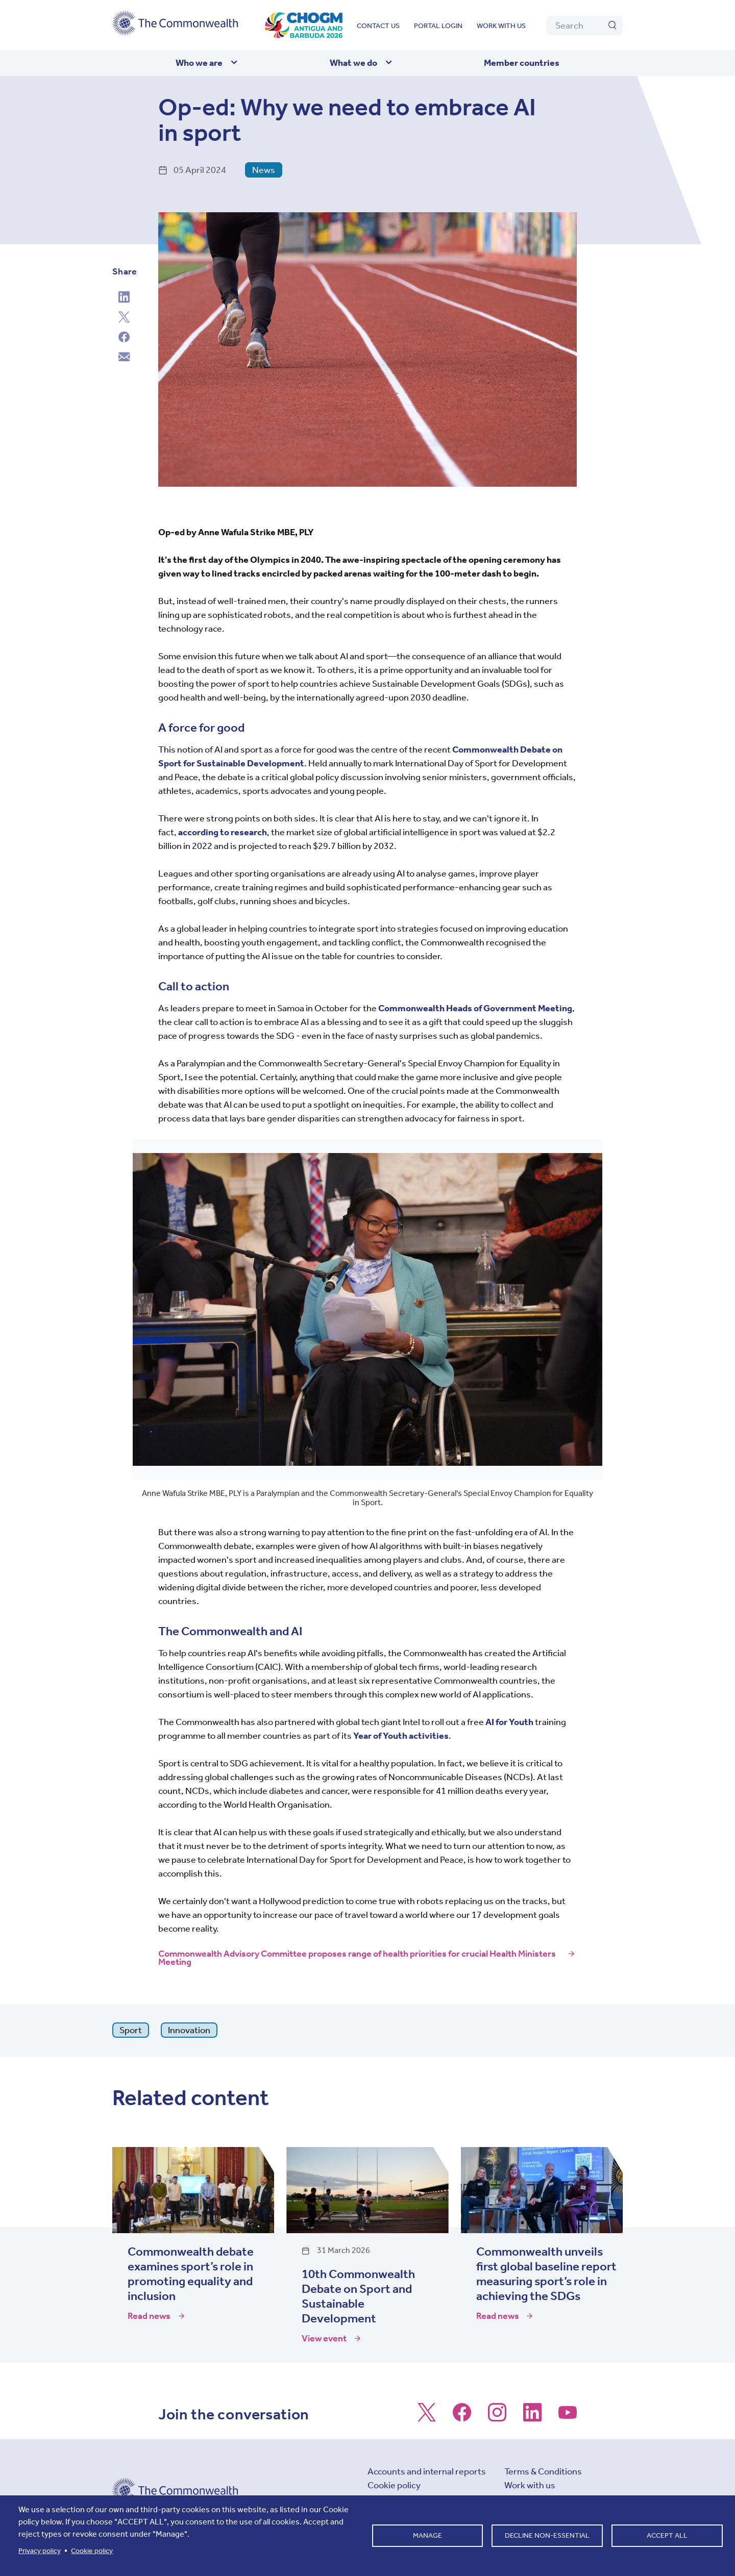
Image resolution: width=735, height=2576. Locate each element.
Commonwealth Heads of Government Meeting (475, 1008)
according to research (222, 832)
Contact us (378, 25)
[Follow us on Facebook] (462, 2417)
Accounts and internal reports (427, 2471)
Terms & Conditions (543, 2471)
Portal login (438, 25)
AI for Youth (509, 1722)
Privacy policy (39, 2550)
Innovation (189, 2030)
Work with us (501, 25)
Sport (130, 2030)
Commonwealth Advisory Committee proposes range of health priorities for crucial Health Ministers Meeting (357, 1957)
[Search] (584, 25)
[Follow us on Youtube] (567, 2417)
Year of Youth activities (401, 1735)
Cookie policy (394, 2485)
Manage (427, 2535)
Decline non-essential (547, 2535)
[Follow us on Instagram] (497, 2417)
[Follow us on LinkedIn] (532, 2417)
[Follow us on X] (427, 2417)
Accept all (667, 2535)
